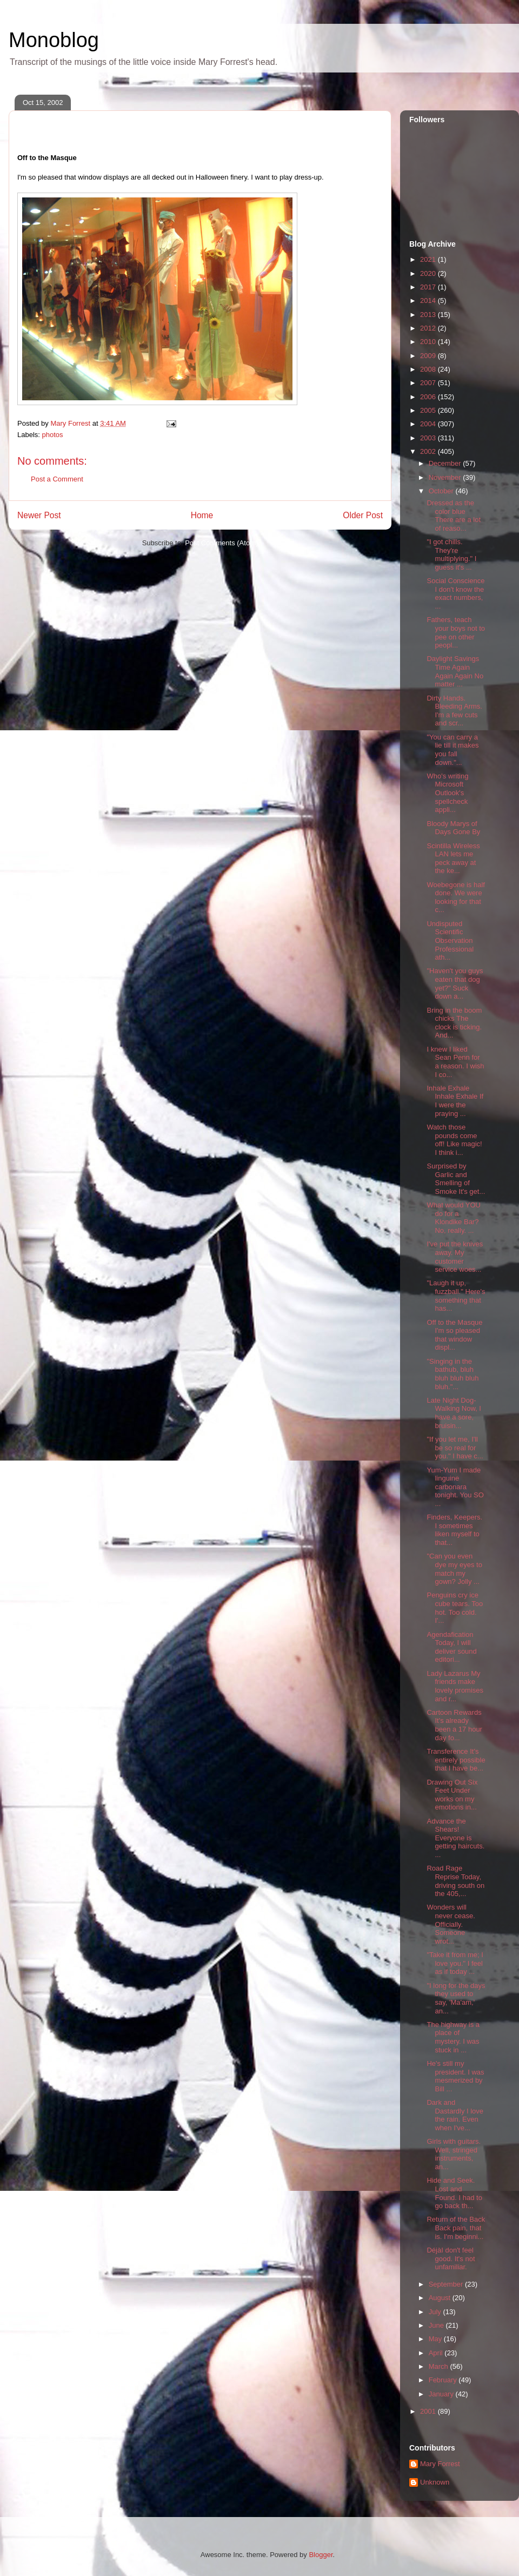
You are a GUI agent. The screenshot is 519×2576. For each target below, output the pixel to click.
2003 (429, 438)
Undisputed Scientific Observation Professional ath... (450, 940)
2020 (429, 273)
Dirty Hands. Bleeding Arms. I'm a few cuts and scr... (454, 711)
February (444, 2380)
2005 (429, 410)
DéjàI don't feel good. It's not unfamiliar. (451, 2258)
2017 (429, 287)
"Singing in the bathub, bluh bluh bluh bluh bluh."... (452, 1374)
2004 (429, 424)
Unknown (434, 2482)
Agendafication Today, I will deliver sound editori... (451, 1647)
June (437, 2325)
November (446, 477)
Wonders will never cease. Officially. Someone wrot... (451, 1924)
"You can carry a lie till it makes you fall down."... (452, 750)
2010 (429, 342)
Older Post (363, 515)
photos (52, 435)
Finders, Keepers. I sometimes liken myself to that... (454, 1530)
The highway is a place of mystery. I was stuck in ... (453, 2037)
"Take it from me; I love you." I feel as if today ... (455, 1963)
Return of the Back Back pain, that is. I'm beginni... (456, 2227)
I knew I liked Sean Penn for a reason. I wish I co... (455, 1062)
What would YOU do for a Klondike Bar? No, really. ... (453, 1217)
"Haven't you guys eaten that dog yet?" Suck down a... (455, 983)
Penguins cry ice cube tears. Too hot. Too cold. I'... (455, 1607)
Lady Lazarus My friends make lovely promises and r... (455, 1686)
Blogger (320, 2555)
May (436, 2339)
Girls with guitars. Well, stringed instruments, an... (454, 2154)
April (437, 2353)
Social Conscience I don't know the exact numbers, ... (455, 593)
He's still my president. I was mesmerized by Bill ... (455, 2076)
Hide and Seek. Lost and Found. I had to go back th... (454, 2193)
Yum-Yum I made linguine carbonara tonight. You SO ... (455, 1487)
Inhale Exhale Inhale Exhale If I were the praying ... (455, 1101)
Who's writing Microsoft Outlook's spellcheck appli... (447, 793)
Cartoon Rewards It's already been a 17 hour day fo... (454, 1725)
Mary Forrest (440, 2464)
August (441, 2298)
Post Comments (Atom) (221, 543)
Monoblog (54, 40)
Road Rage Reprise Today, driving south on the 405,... (455, 1881)
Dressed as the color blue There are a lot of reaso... (454, 515)
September (447, 2284)
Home (202, 515)
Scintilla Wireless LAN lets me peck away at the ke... (453, 858)
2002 (429, 451)
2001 (429, 2411)
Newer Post (39, 515)
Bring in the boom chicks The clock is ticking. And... (454, 1023)
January (442, 2394)
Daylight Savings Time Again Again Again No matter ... (455, 671)
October (442, 491)
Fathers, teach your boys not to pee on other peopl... (456, 632)
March (439, 2366)
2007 (429, 383)
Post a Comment (57, 479)
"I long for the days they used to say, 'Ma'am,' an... (456, 1998)
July (436, 2312)
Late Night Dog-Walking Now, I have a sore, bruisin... (454, 1413)
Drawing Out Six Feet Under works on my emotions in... (452, 1795)
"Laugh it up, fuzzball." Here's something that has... (456, 1295)
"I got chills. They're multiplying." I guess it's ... (451, 554)
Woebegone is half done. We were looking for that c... (455, 897)
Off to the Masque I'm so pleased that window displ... (454, 1335)
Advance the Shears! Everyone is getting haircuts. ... (455, 1838)
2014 (429, 300)
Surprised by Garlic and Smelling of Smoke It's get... (456, 1178)
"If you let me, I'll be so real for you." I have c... (455, 1447)
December (446, 463)
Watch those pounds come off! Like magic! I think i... (454, 1140)
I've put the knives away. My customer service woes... (455, 1256)
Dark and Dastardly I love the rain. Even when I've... (455, 2115)
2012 (429, 328)
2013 (429, 315)
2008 (429, 369)
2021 (429, 259)
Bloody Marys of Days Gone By (453, 828)
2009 (429, 356)
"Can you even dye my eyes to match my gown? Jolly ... (454, 1569)
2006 (429, 397)
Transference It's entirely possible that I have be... (456, 1759)
